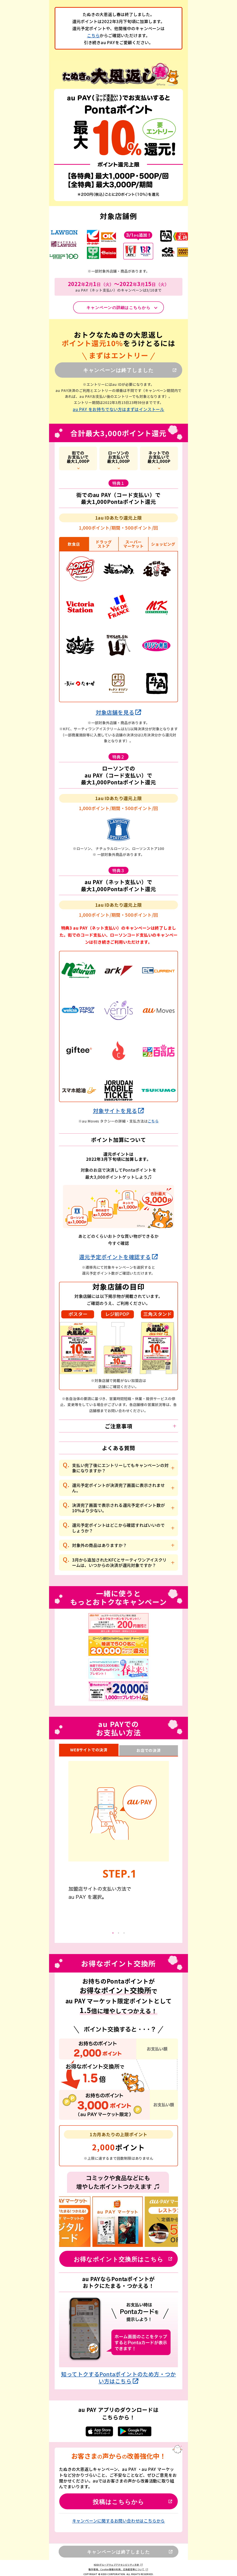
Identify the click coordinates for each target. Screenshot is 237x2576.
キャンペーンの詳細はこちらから (118, 307)
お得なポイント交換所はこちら (118, 2259)
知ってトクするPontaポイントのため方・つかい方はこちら (118, 2377)
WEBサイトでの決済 (88, 1749)
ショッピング (163, 544)
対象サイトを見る (115, 1110)
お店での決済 (148, 1750)
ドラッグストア (104, 544)
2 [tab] (118, 1933)
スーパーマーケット (133, 544)
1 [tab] (113, 1933)
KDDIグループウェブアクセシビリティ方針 (118, 2564)
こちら (93, 35)
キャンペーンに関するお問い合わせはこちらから (118, 2521)
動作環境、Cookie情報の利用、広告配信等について (118, 2569)
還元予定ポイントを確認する (115, 1257)
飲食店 (74, 544)
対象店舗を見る (115, 712)
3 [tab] (124, 1933)
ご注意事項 (118, 1426)
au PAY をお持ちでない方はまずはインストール (118, 409)
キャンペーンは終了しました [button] (118, 370)
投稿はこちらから (118, 2501)
